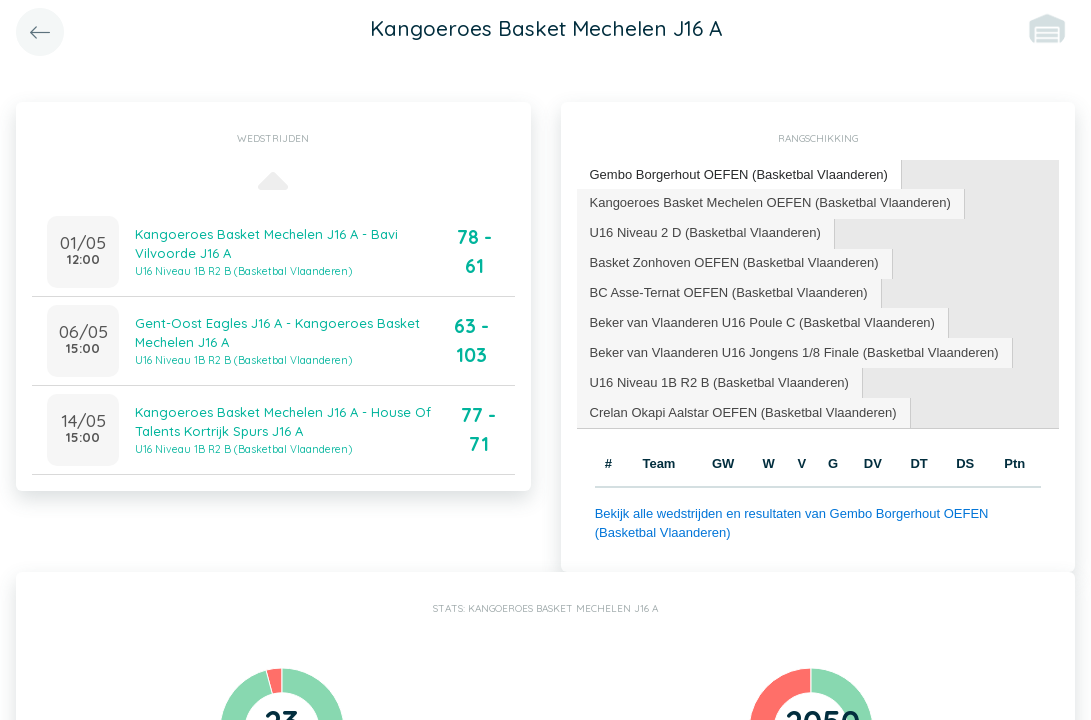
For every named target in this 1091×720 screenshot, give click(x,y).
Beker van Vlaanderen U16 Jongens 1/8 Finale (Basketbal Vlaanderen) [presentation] (794, 352)
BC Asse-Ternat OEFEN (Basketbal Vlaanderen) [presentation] (729, 292)
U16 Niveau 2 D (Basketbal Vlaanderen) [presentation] (705, 232)
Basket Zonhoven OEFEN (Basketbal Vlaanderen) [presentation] (734, 262)
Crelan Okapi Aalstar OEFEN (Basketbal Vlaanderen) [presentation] (743, 412)
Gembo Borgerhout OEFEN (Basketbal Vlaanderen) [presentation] (739, 174)
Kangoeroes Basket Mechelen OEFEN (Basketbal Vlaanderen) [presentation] (770, 202)
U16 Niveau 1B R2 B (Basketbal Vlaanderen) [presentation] (719, 382)
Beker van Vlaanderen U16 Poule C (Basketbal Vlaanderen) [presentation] (762, 322)
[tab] (739, 175)
